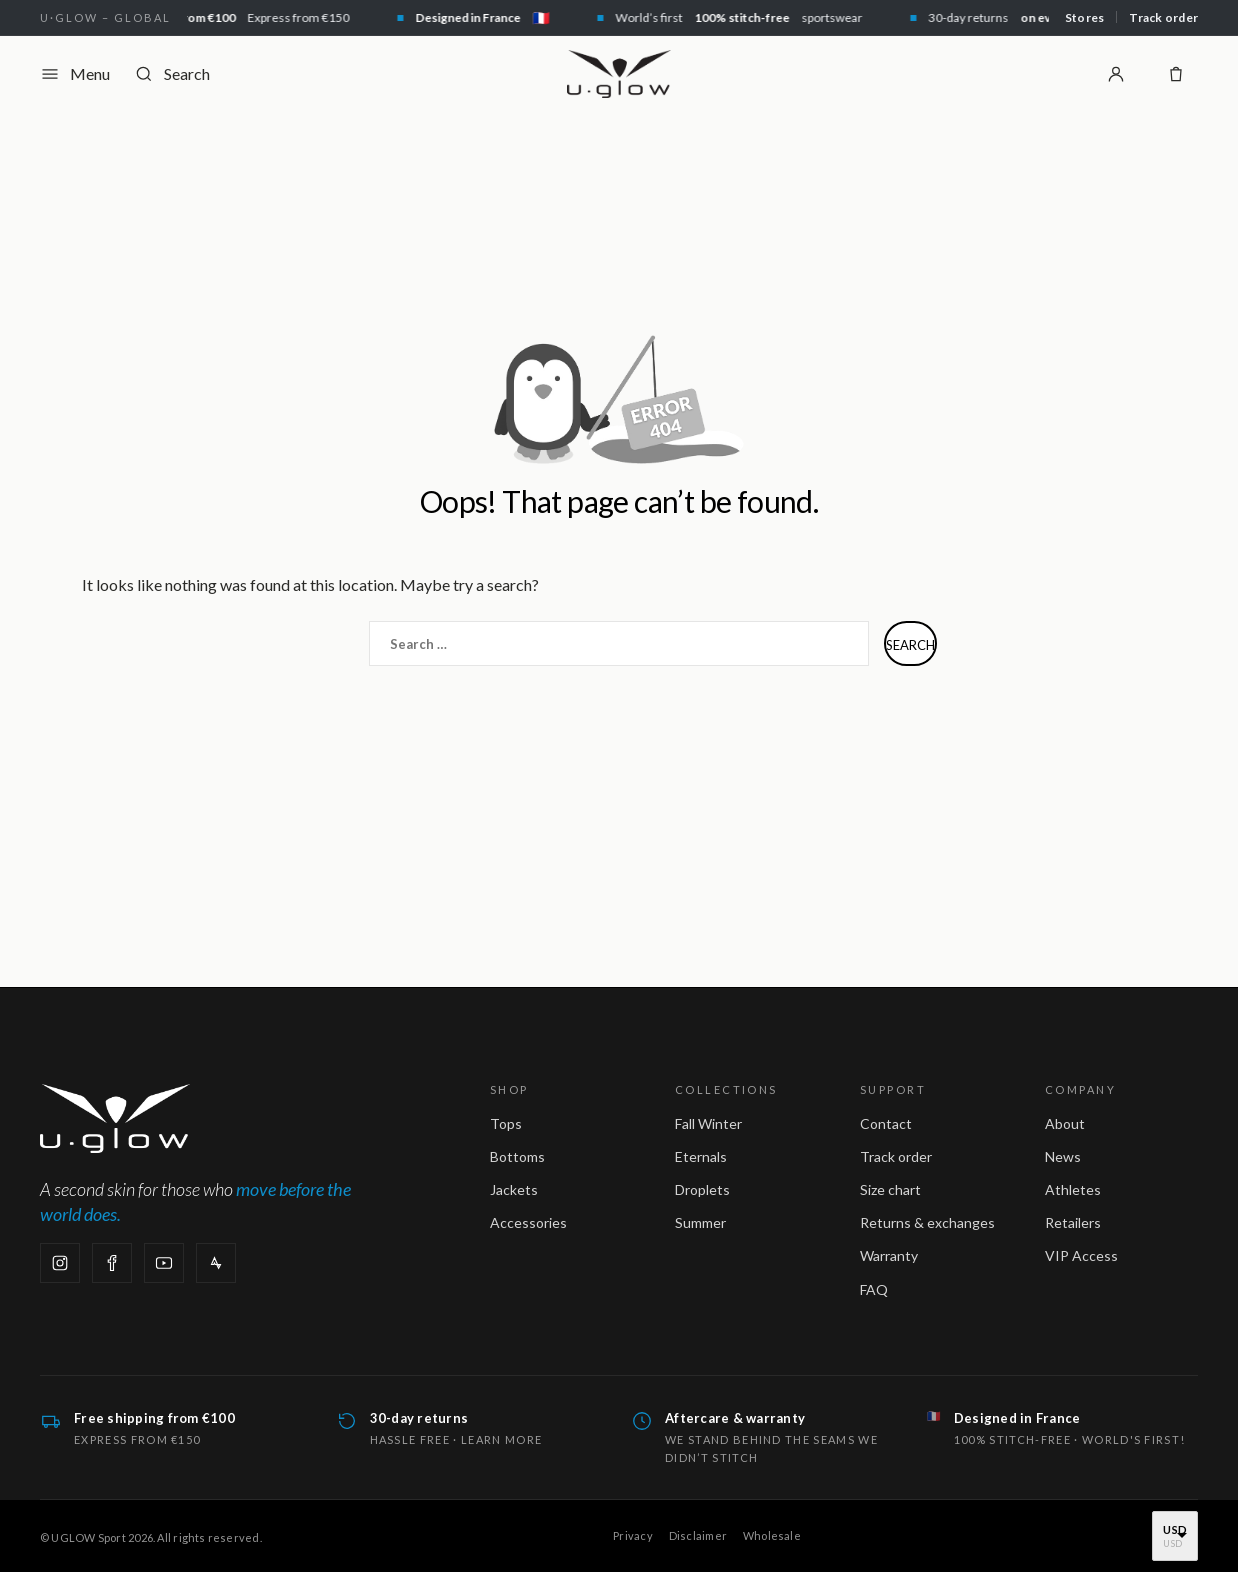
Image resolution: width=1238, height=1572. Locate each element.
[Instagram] (60, 1263)
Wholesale (772, 1535)
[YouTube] (164, 1263)
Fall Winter (708, 1123)
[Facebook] (112, 1263)
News (1063, 1156)
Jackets (514, 1189)
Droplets (702, 1189)
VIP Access (1081, 1255)
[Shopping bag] (1176, 74)
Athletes (1073, 1189)
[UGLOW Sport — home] (618, 74)
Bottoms (517, 1156)
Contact (886, 1123)
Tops (506, 1123)
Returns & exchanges (927, 1222)
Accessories (528, 1222)
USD (1175, 1529)
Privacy (633, 1535)
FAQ (874, 1289)
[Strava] (216, 1263)
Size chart (890, 1189)
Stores (1084, 17)
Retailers (1073, 1222)
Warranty (889, 1255)
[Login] (1116, 74)
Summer (700, 1222)
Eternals (701, 1156)
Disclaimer (698, 1535)
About (1065, 1123)
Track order (1163, 17)
